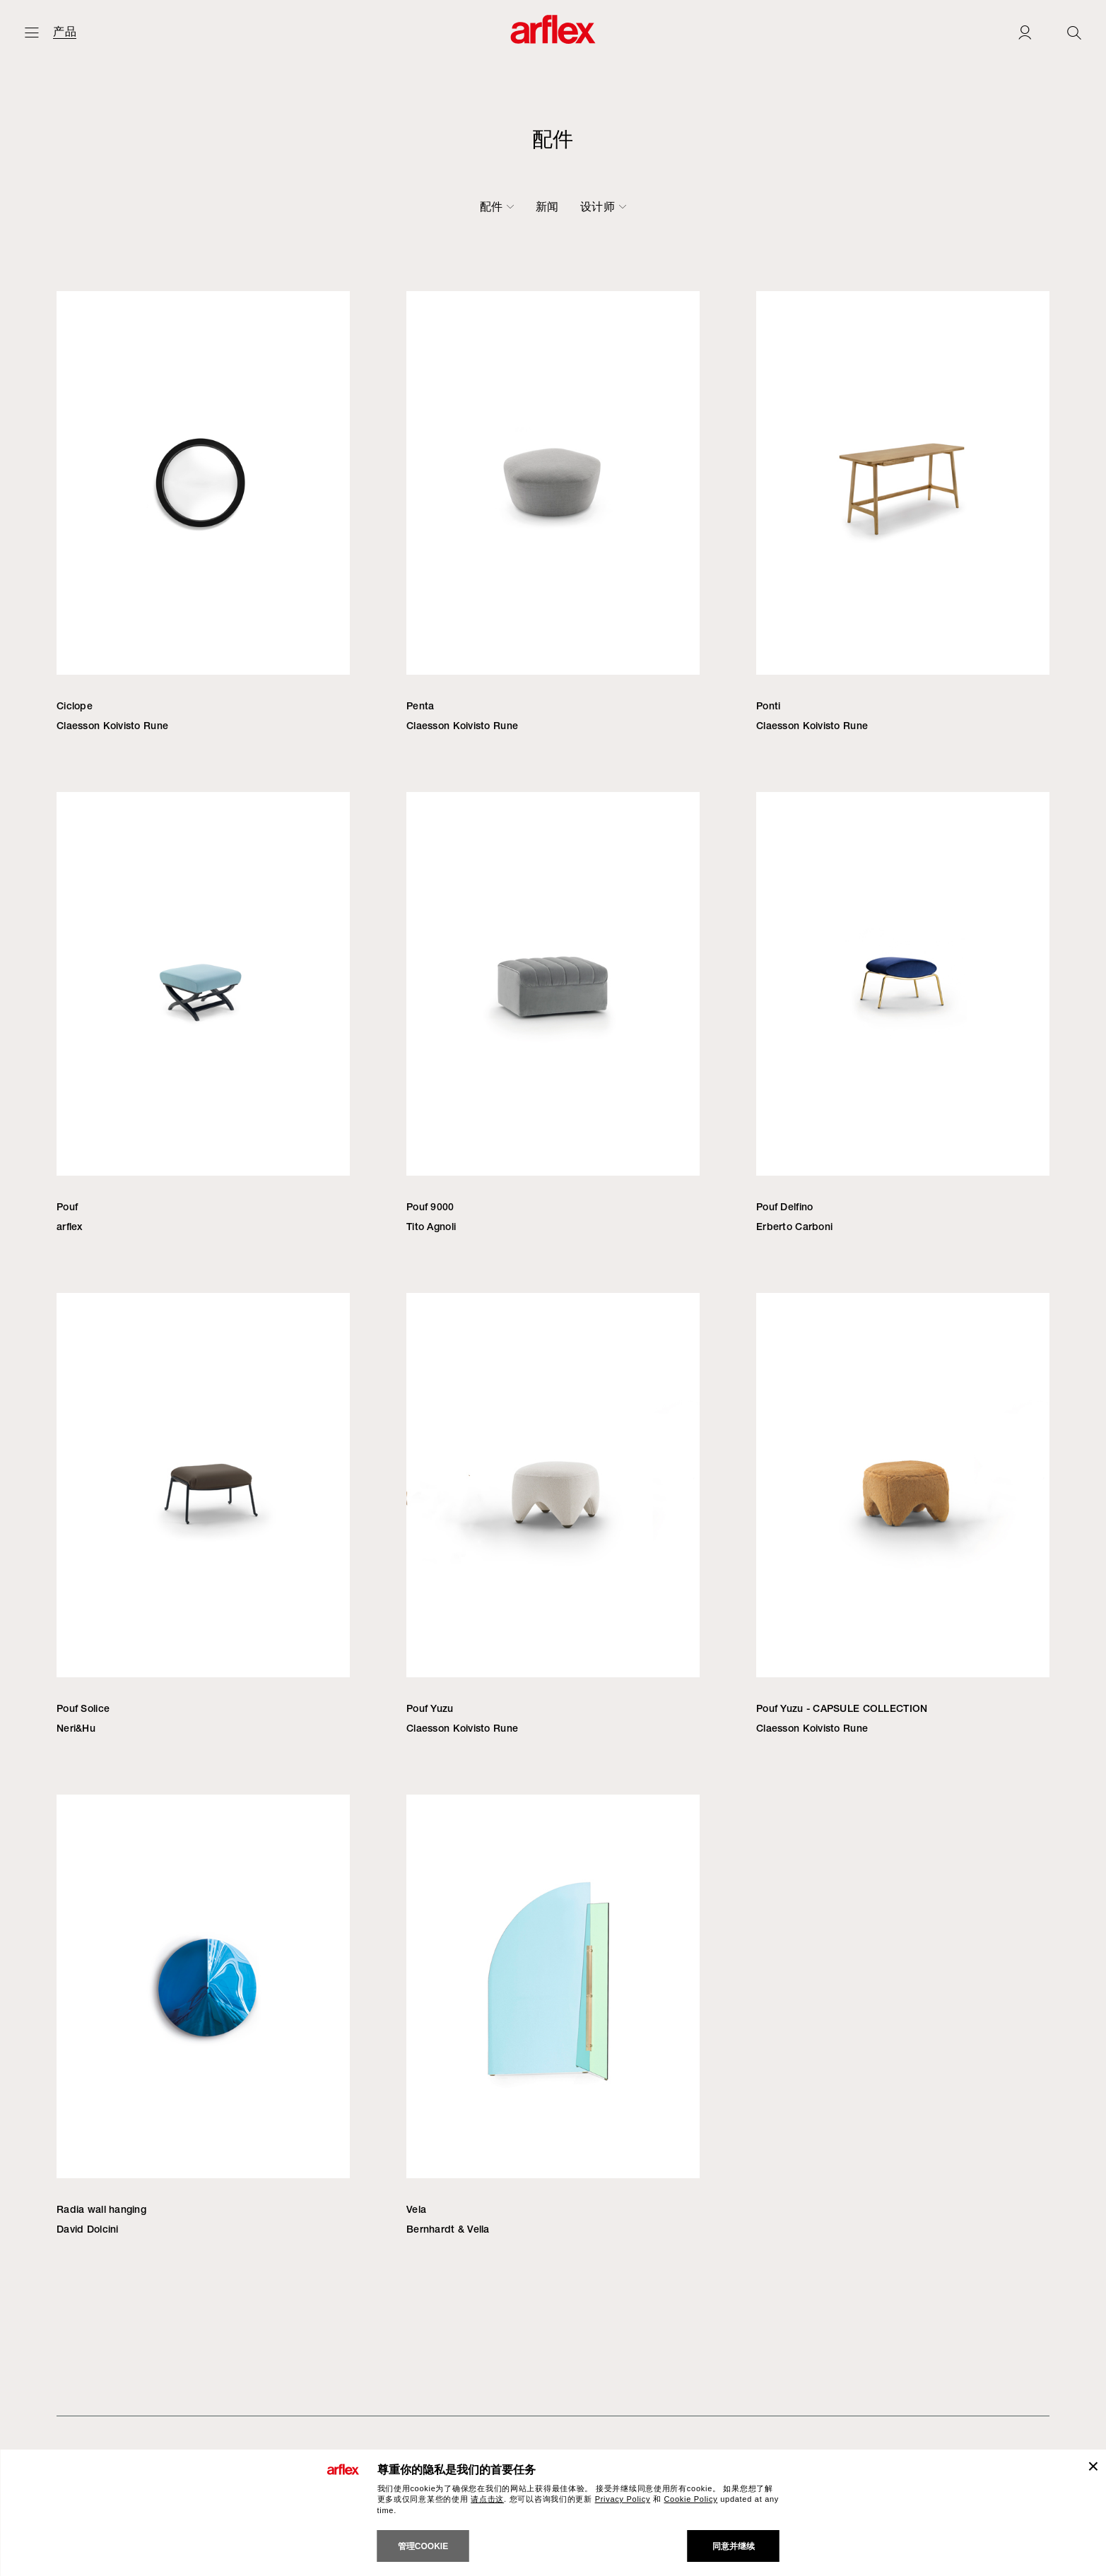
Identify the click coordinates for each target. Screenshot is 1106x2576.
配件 (693, 206)
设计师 (833, 206)
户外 (738, 206)
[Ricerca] (1074, 32)
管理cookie (423, 2546)
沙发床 (436, 206)
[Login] (1025, 32)
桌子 (519, 206)
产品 (64, 31)
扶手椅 (306, 206)
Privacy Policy (623, 2499)
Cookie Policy (690, 2499)
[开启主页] (32, 32)
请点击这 (487, 2499)
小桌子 (569, 206)
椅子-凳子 (370, 206)
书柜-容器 (634, 206)
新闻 (782, 206)
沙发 (255, 206)
